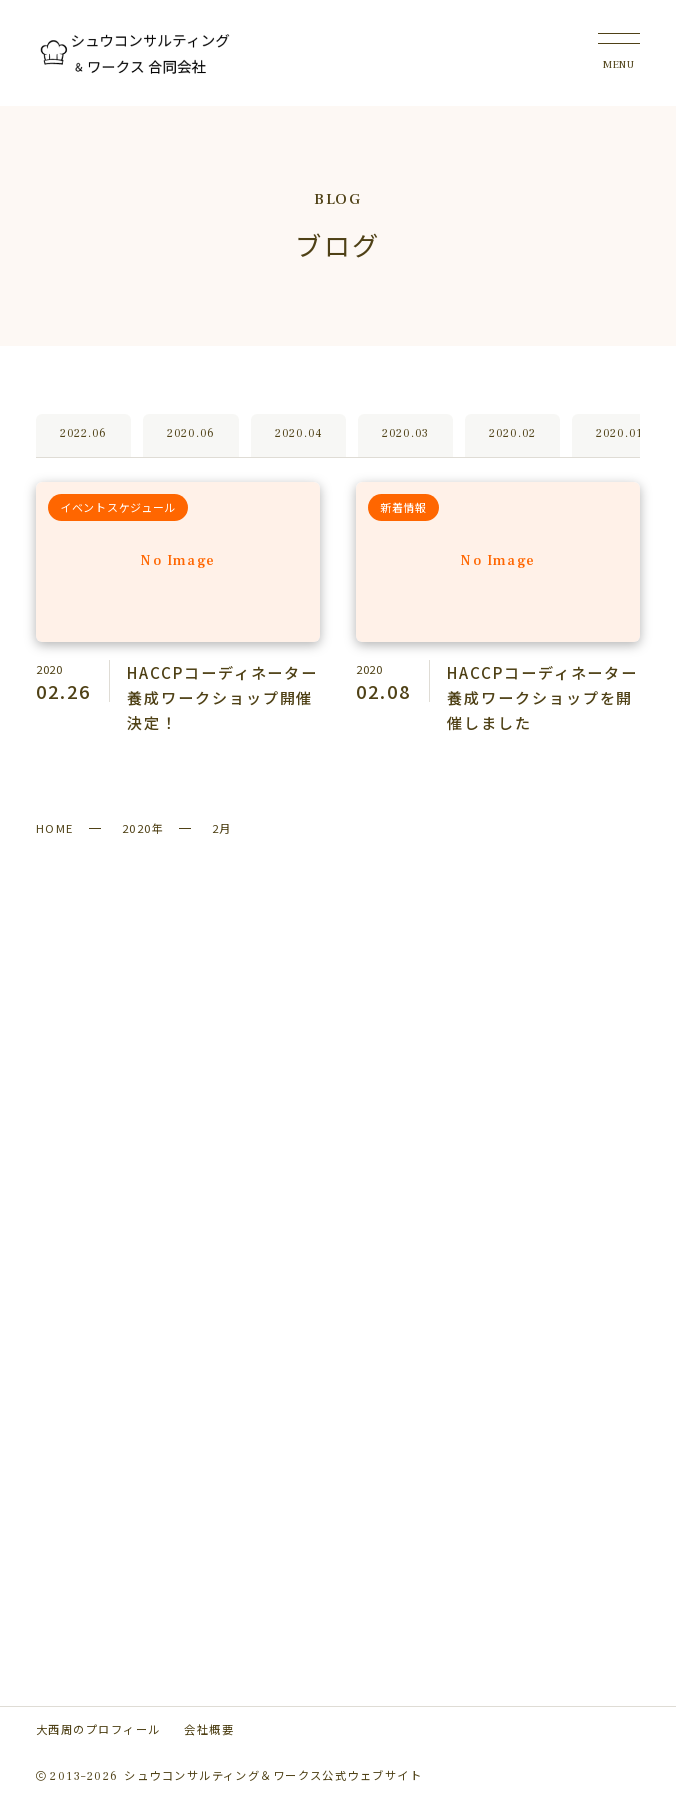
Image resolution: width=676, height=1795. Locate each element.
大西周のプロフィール (98, 1729)
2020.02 (512, 433)
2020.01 (619, 433)
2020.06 (191, 433)
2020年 (143, 828)
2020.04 (298, 433)
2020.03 (405, 433)
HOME (55, 828)
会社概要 (209, 1729)
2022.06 (83, 433)
